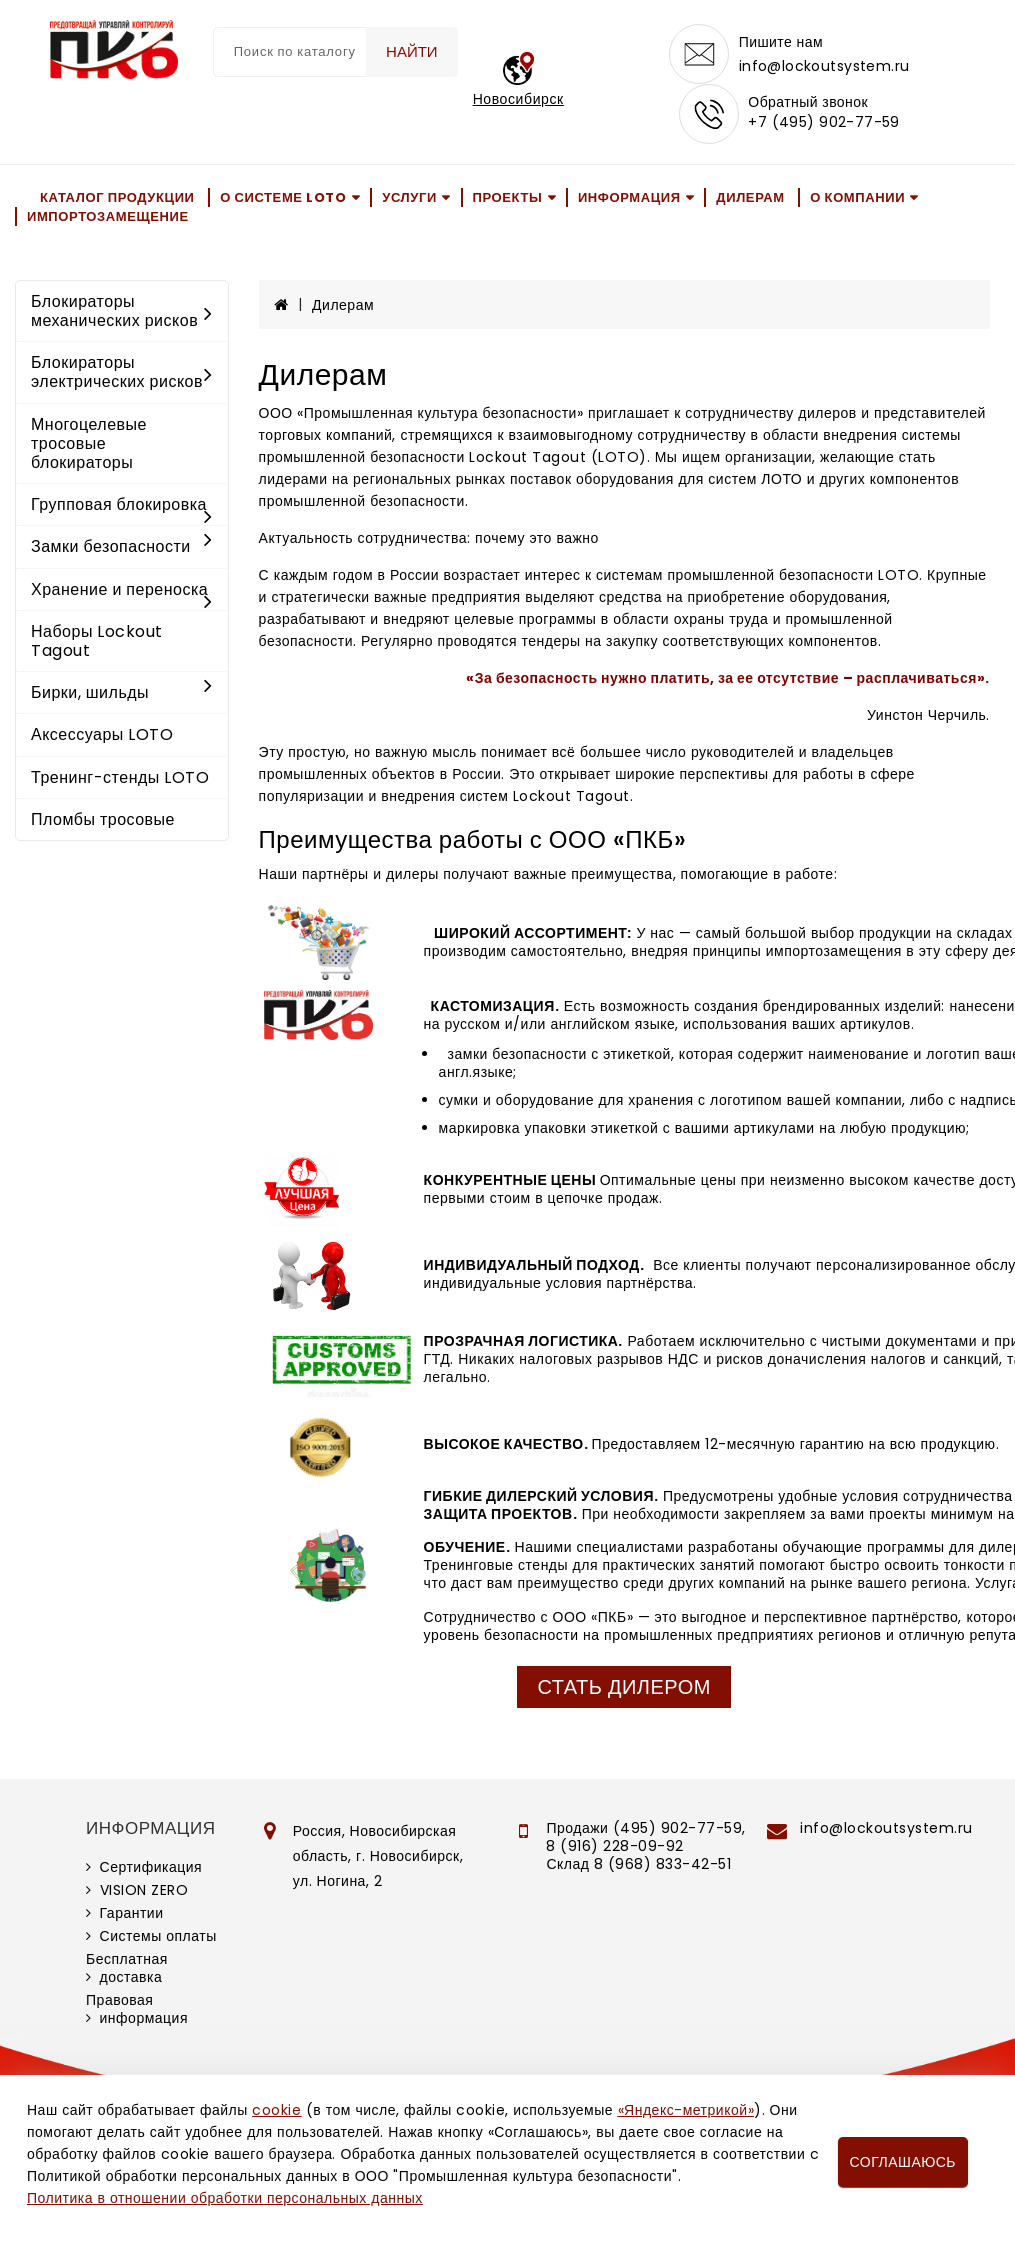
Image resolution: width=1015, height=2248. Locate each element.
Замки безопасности (122, 546)
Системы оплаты (158, 1936)
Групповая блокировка (122, 506)
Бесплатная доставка (127, 1968)
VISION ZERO (144, 1890)
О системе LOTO (283, 197)
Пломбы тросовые (103, 819)
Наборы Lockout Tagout (97, 641)
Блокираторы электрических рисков (122, 372)
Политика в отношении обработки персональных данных (225, 2198)
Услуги (409, 197)
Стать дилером (623, 1687)
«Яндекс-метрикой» (686, 2110)
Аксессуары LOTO (102, 734)
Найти (412, 51)
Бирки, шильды (122, 692)
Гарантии (132, 1913)
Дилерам (750, 197)
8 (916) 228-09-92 (615, 1846)
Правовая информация (137, 2009)
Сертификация (151, 1867)
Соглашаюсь (903, 2162)
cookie (276, 2110)
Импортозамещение (108, 216)
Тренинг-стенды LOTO (120, 777)
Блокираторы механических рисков (122, 311)
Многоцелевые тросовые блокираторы (89, 443)
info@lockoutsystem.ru (824, 66)
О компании (857, 197)
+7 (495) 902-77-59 (824, 122)
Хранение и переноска (122, 591)
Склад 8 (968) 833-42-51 (638, 1864)
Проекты (508, 197)
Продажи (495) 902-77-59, (645, 1828)
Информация (629, 197)
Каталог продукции (117, 197)
